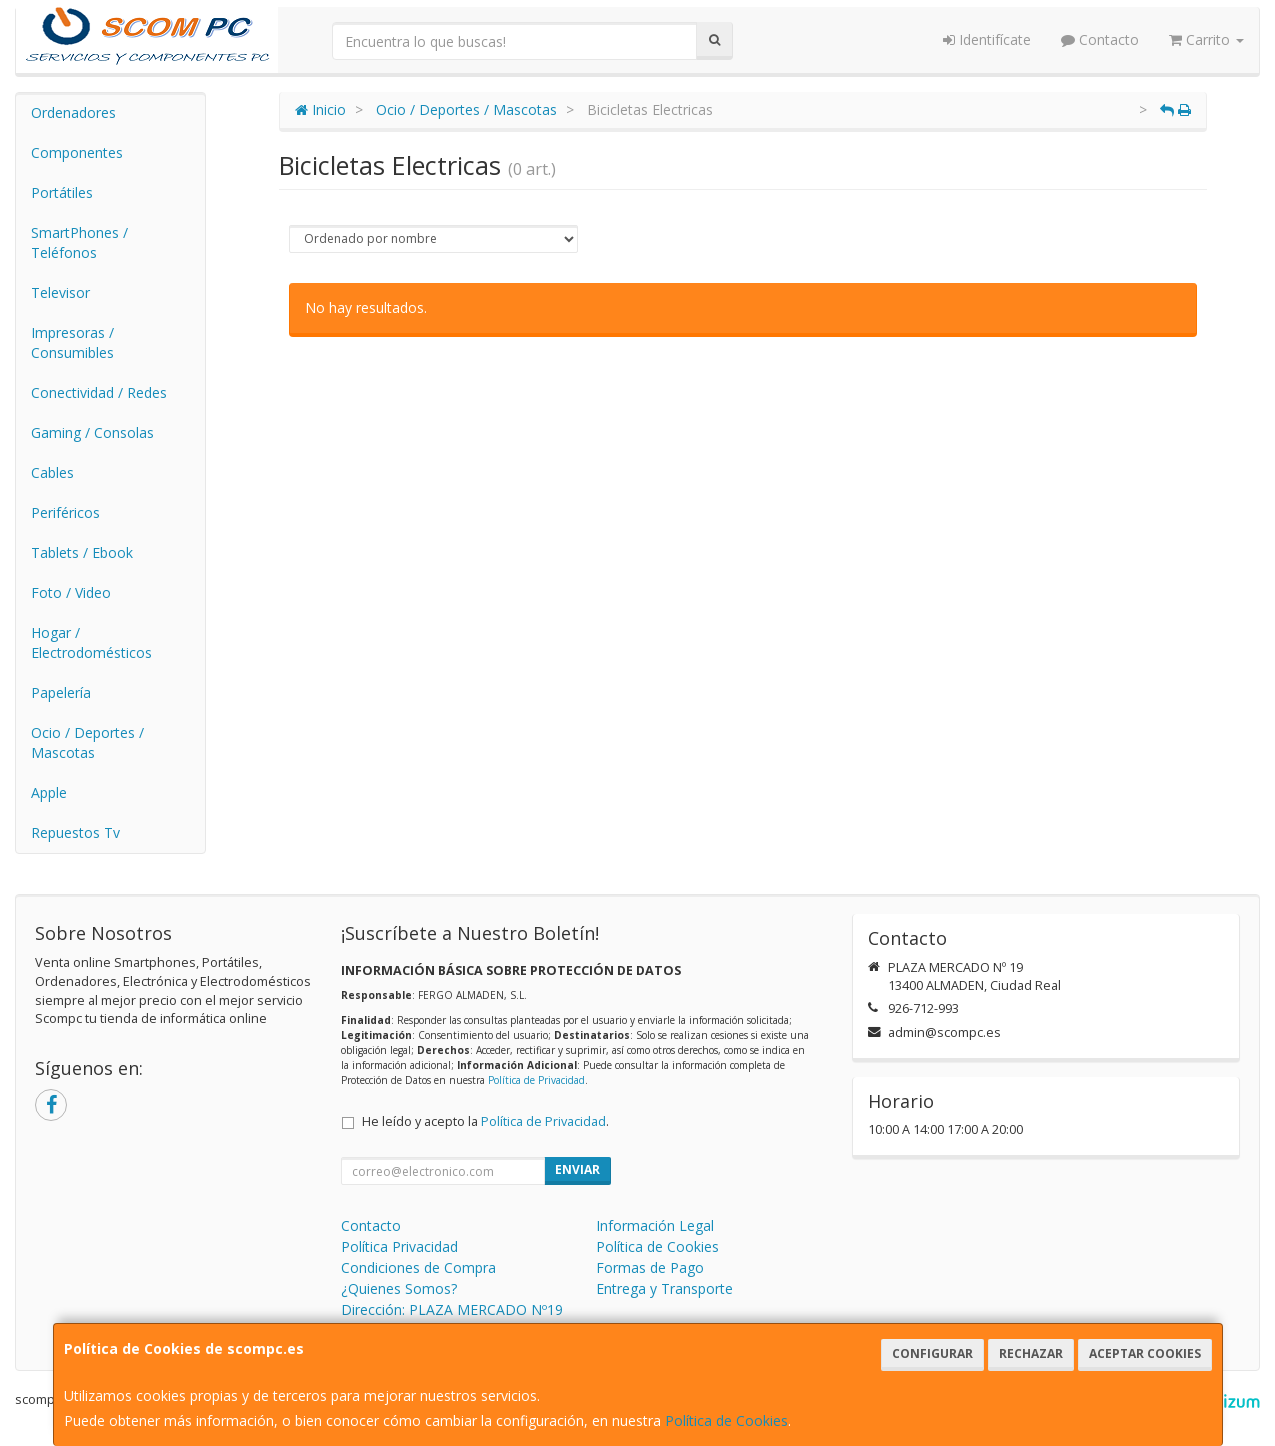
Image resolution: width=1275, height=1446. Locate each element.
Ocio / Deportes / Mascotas (87, 742)
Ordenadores (73, 112)
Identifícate (987, 39)
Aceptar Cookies (1145, 1353)
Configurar (932, 1353)
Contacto (1100, 39)
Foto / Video (71, 592)
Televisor (60, 292)
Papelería (61, 692)
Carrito (1206, 39)
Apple (49, 792)
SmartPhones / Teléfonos (79, 242)
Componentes (77, 152)
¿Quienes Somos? (399, 1288)
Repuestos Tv (75, 832)
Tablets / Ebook (82, 552)
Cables (52, 472)
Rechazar (1031, 1353)
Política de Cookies (726, 1420)
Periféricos (65, 512)
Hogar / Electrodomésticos (91, 642)
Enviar (577, 1169)
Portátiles (62, 192)
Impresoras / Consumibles (72, 342)
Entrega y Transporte (664, 1288)
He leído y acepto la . (485, 1121)
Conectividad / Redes (99, 392)
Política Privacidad (399, 1246)
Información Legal (655, 1225)
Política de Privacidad (536, 1080)
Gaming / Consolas (92, 432)
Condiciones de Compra (418, 1267)
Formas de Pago (650, 1267)
